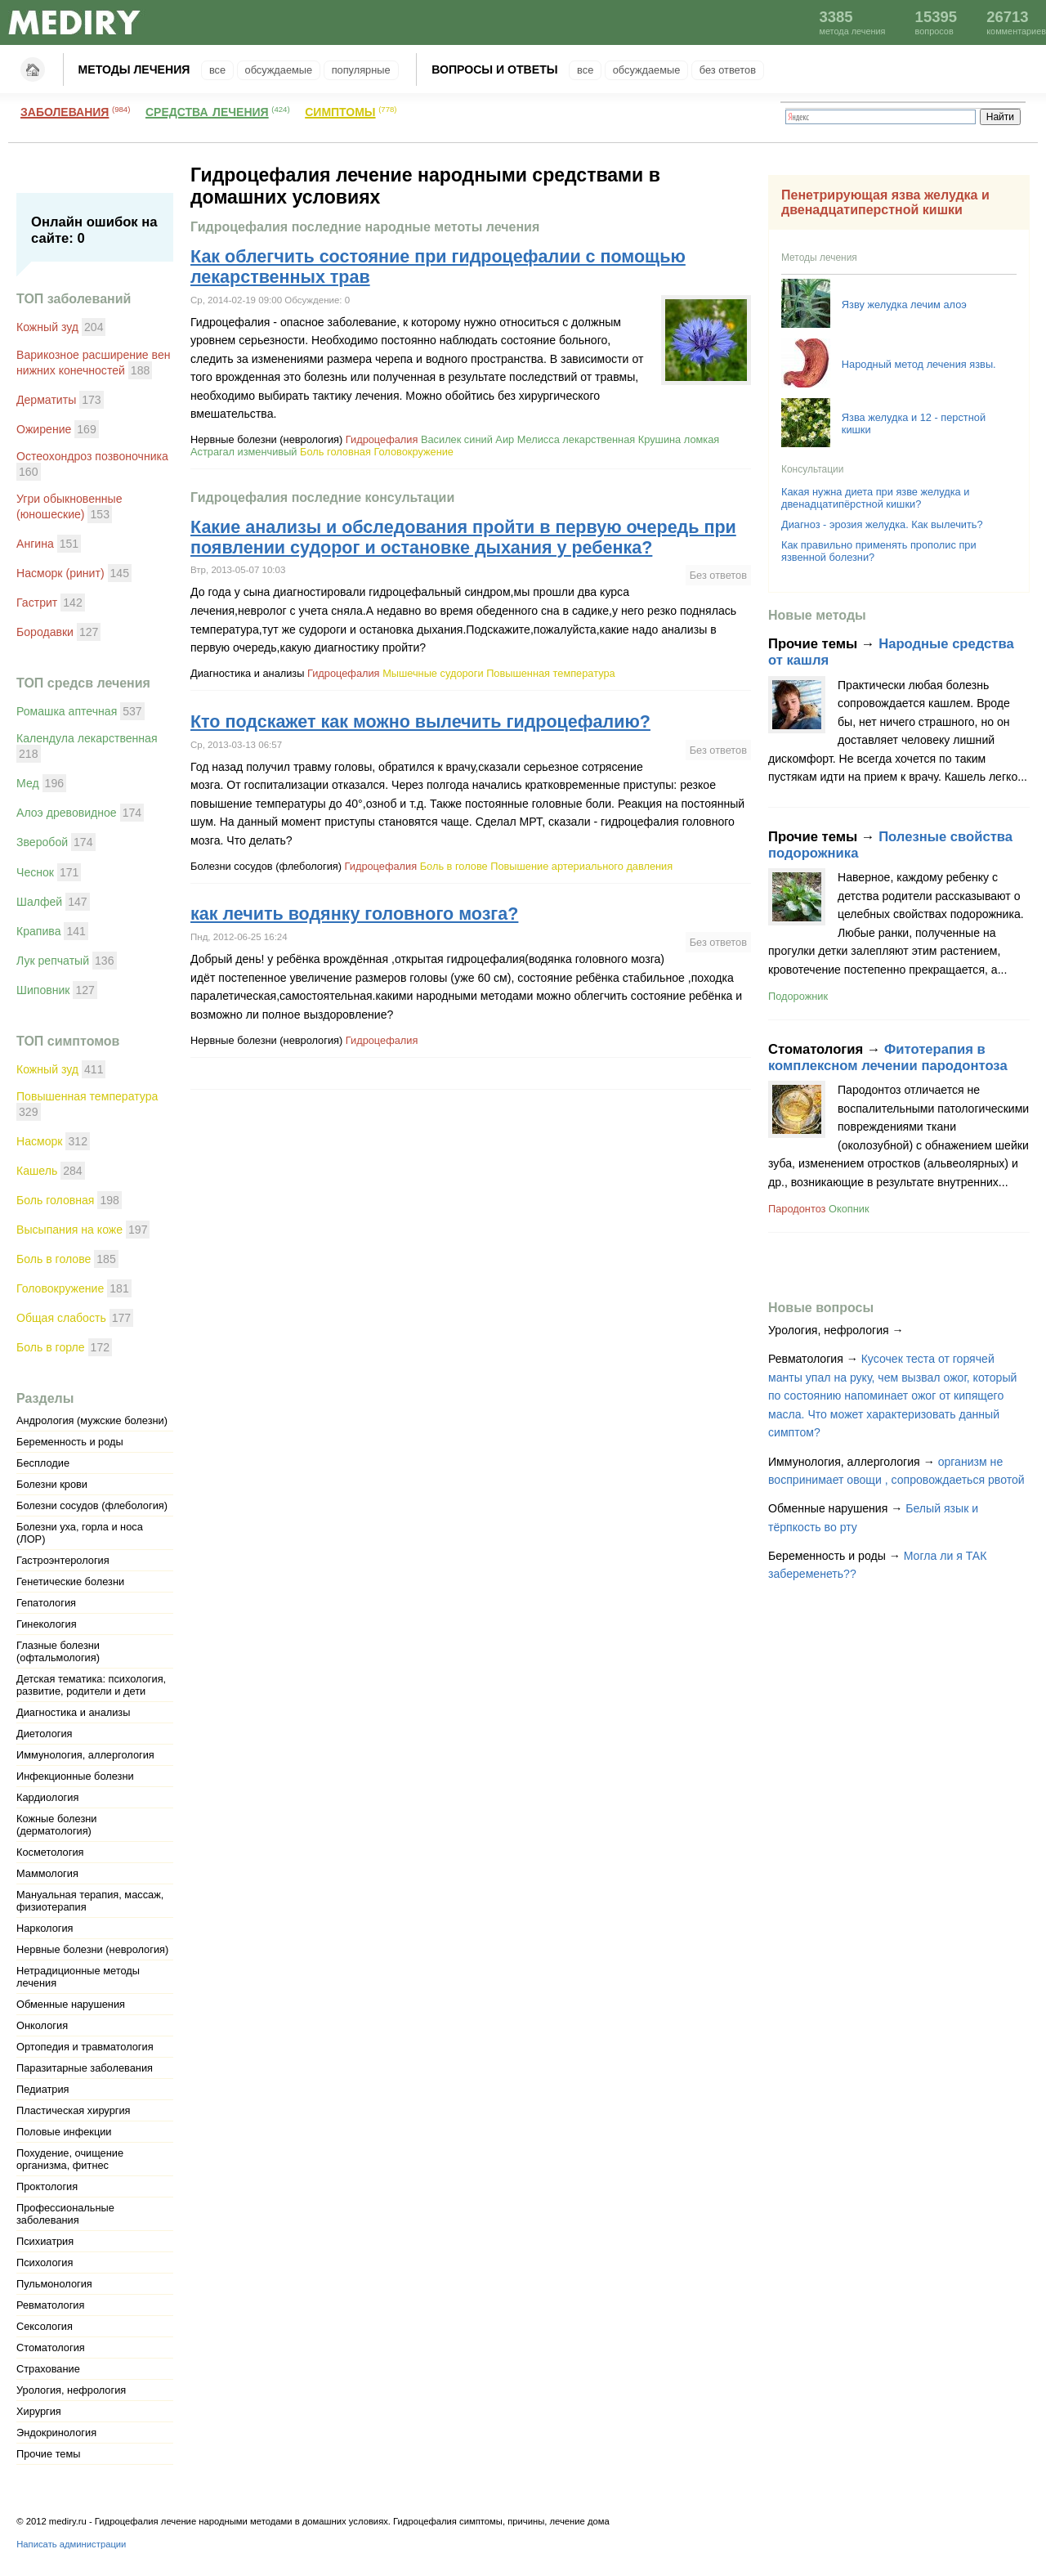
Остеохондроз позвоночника (92, 456)
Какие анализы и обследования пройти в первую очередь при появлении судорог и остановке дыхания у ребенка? (463, 537)
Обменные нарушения (70, 2004)
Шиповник (43, 990)
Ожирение (43, 429)
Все (217, 70)
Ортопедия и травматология (85, 2047)
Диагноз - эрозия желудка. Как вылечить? (882, 524)
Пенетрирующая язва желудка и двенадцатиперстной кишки (885, 202)
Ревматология (50, 2305)
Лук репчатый (52, 960)
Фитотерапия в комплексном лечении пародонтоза (888, 1057)
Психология (44, 2262)
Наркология (45, 1928)
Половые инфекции (64, 2132)
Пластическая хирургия (73, 2110)
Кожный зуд (47, 327)
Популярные (361, 70)
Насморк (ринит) (60, 573)
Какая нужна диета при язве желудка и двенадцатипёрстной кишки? (875, 498)
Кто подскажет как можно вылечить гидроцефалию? (420, 722)
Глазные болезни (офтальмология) (58, 1651)
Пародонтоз (796, 1209)
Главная (32, 69)
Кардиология (47, 1797)
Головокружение (60, 1288)
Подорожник (798, 996)
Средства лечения (207, 110)
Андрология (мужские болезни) (92, 1420)
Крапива (38, 931)
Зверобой (42, 842)
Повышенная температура (87, 1096)
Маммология (47, 1873)
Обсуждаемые (279, 70)
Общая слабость (61, 1317)
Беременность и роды (69, 1442)
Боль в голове (53, 1259)
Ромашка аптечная (66, 711)
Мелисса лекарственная (576, 439)
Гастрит (36, 602)
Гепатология (46, 1603)
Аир (504, 439)
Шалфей (39, 901)
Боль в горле (50, 1347)
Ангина (35, 543)
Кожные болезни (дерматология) (56, 1824)
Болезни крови (51, 1484)
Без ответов (728, 70)
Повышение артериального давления (581, 866)
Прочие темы (48, 2454)
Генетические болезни (70, 1581)
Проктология (47, 2186)
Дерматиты (46, 399)
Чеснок (35, 872)
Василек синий (457, 439)
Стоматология (50, 2347)
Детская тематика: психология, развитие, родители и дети (91, 1685)
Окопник (849, 1209)
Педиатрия (42, 2089)
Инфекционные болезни (75, 1776)
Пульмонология (54, 2284)
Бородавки (45, 631)
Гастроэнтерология (63, 1560)
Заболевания (64, 110)
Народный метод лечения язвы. (919, 364)
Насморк (39, 1141)
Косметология (50, 1852)
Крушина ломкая (678, 439)
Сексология (44, 2326)
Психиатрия (45, 2241)
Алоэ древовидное (66, 812)
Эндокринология (56, 2432)
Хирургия (38, 2411)
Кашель (36, 1170)
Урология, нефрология (71, 2390)
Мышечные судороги (432, 673)
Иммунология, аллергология (85, 1755)
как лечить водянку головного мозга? (354, 914)
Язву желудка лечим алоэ (904, 304)
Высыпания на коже (69, 1229)
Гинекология (46, 1624)
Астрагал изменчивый (243, 452)
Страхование (48, 2369)
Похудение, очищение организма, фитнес (69, 2159)
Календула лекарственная (87, 738)
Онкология (42, 2025)
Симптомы (340, 110)
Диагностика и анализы (73, 1712)
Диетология (44, 1733)
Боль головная (55, 1200)
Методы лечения (134, 69)
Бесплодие (42, 1463)
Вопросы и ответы (494, 69)
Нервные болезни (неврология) (92, 1949)
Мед (27, 783)
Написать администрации (71, 2544)
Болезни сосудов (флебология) (92, 1505)
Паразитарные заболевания (84, 2068)
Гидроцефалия (382, 439)
